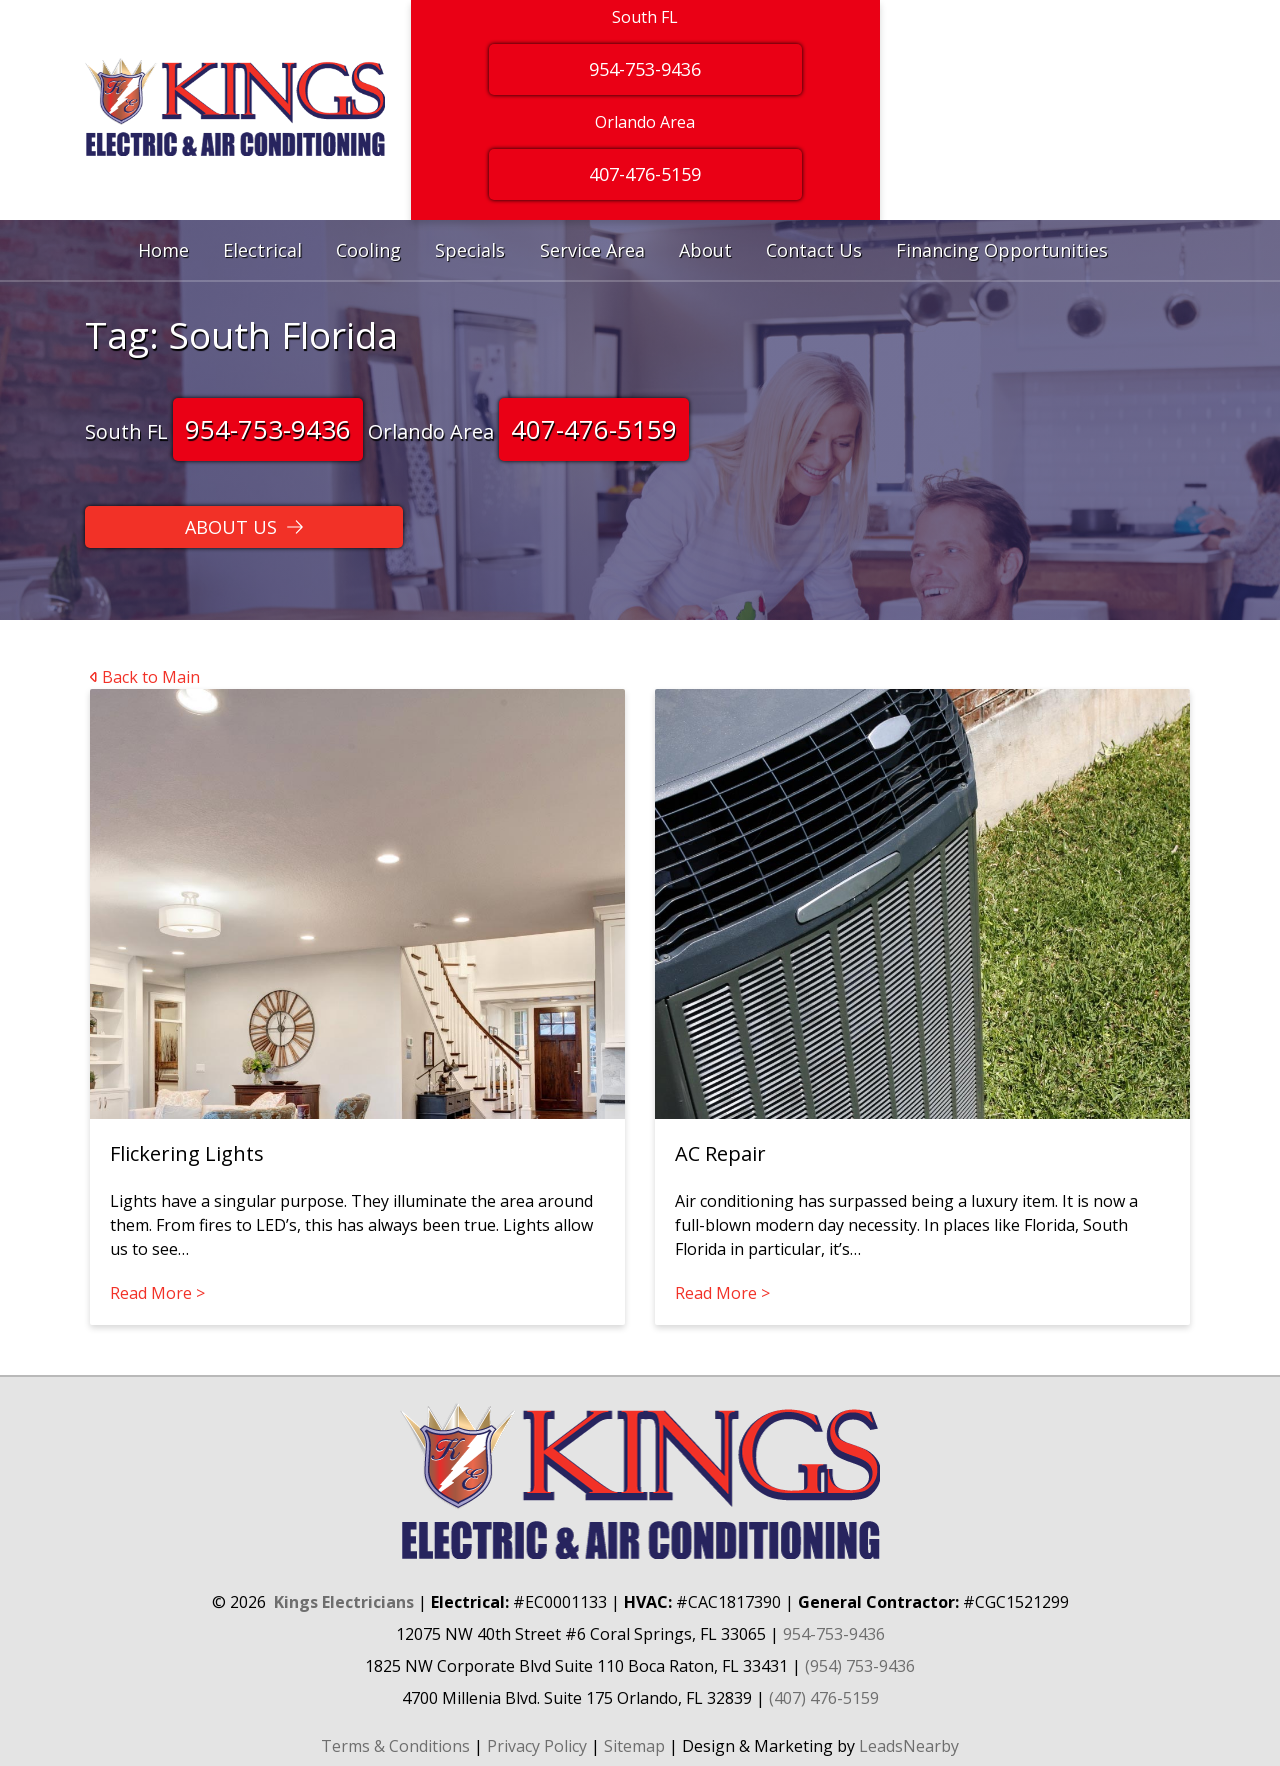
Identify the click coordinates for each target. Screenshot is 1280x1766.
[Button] (244, 527)
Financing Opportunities (1002, 250)
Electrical (262, 250)
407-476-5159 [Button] (645, 174)
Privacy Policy (537, 1746)
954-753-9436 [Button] (645, 69)
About (705, 250)
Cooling (368, 250)
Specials (470, 250)
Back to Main (145, 677)
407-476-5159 (594, 429)
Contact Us (814, 250)
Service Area (592, 250)
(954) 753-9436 (860, 1666)
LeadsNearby (909, 1746)
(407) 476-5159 (824, 1698)
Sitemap (634, 1746)
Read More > (157, 1293)
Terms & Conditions (395, 1746)
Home (163, 250)
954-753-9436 (268, 429)
